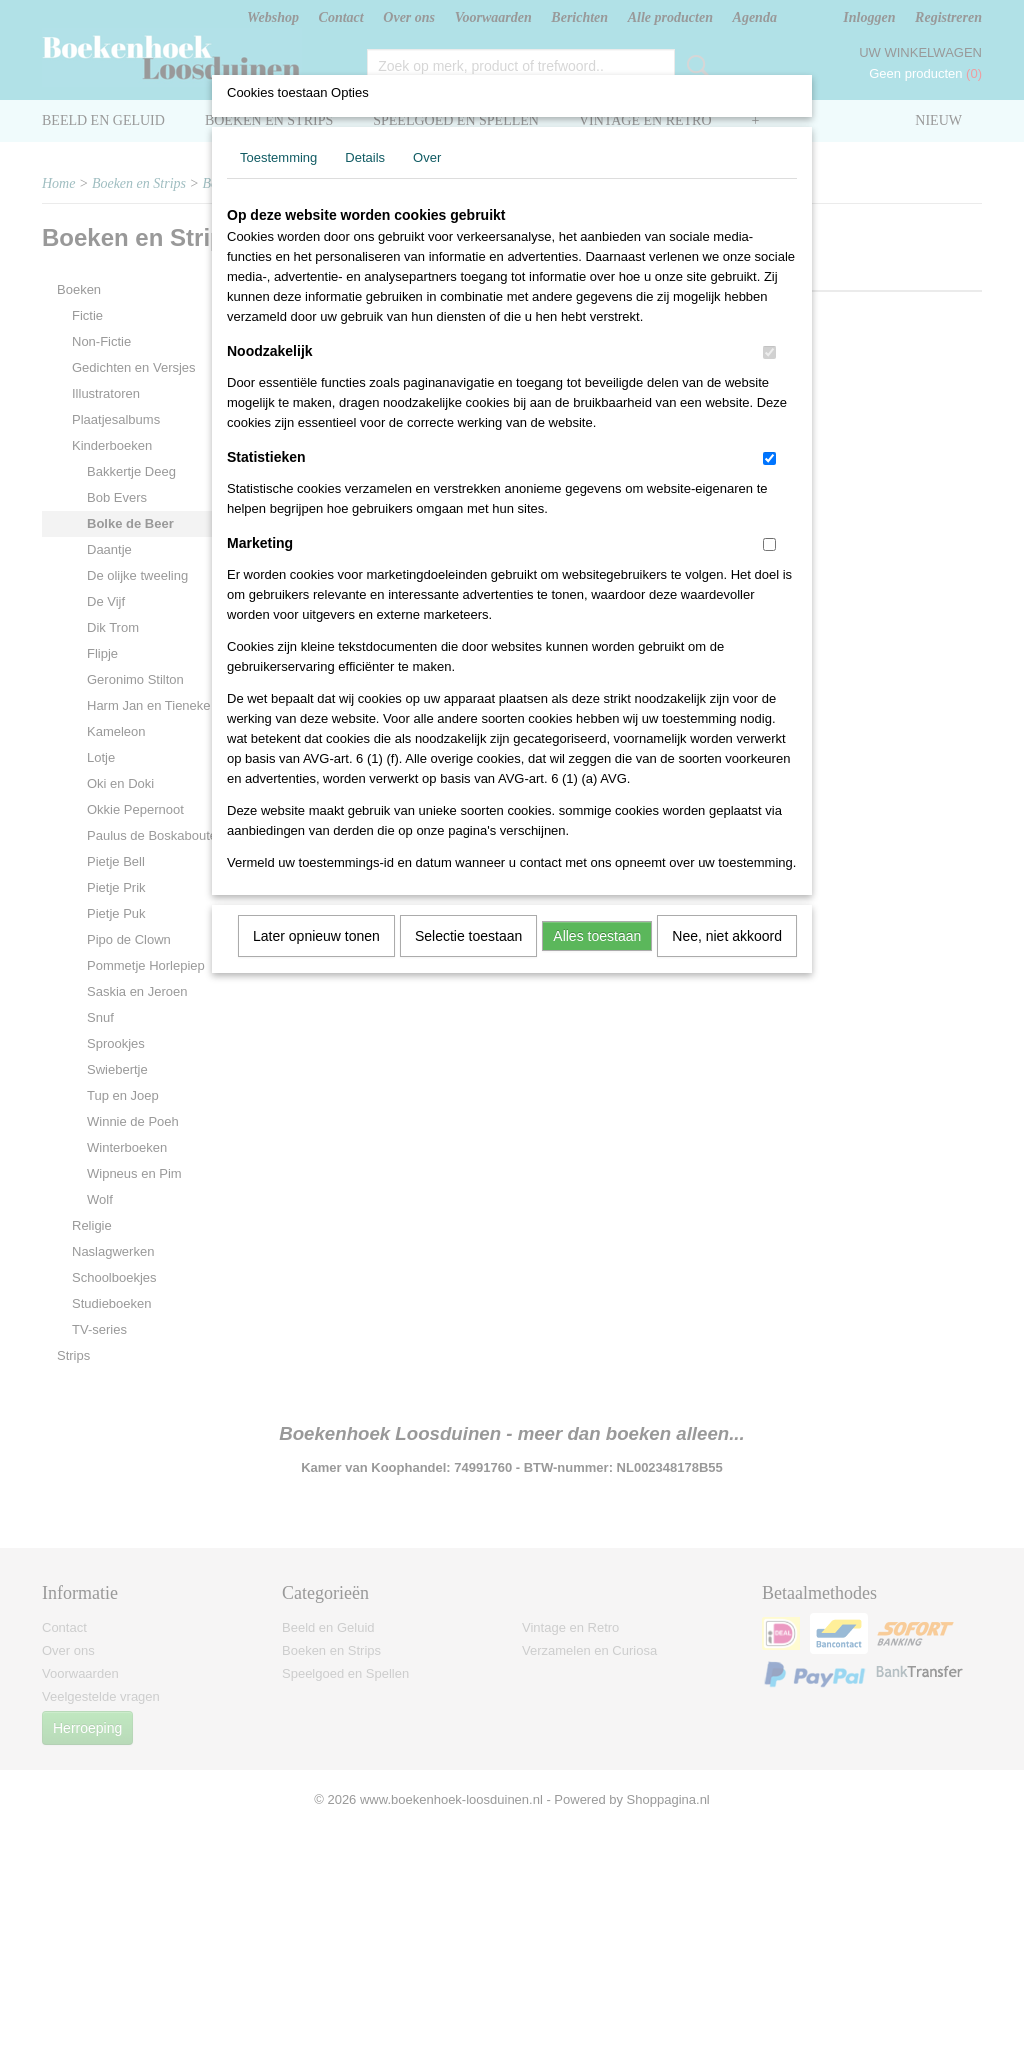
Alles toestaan (597, 936)
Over (427, 157)
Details (365, 157)
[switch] (769, 352)
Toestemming (278, 157)
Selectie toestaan (468, 936)
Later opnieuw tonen (316, 936)
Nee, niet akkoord (727, 936)
